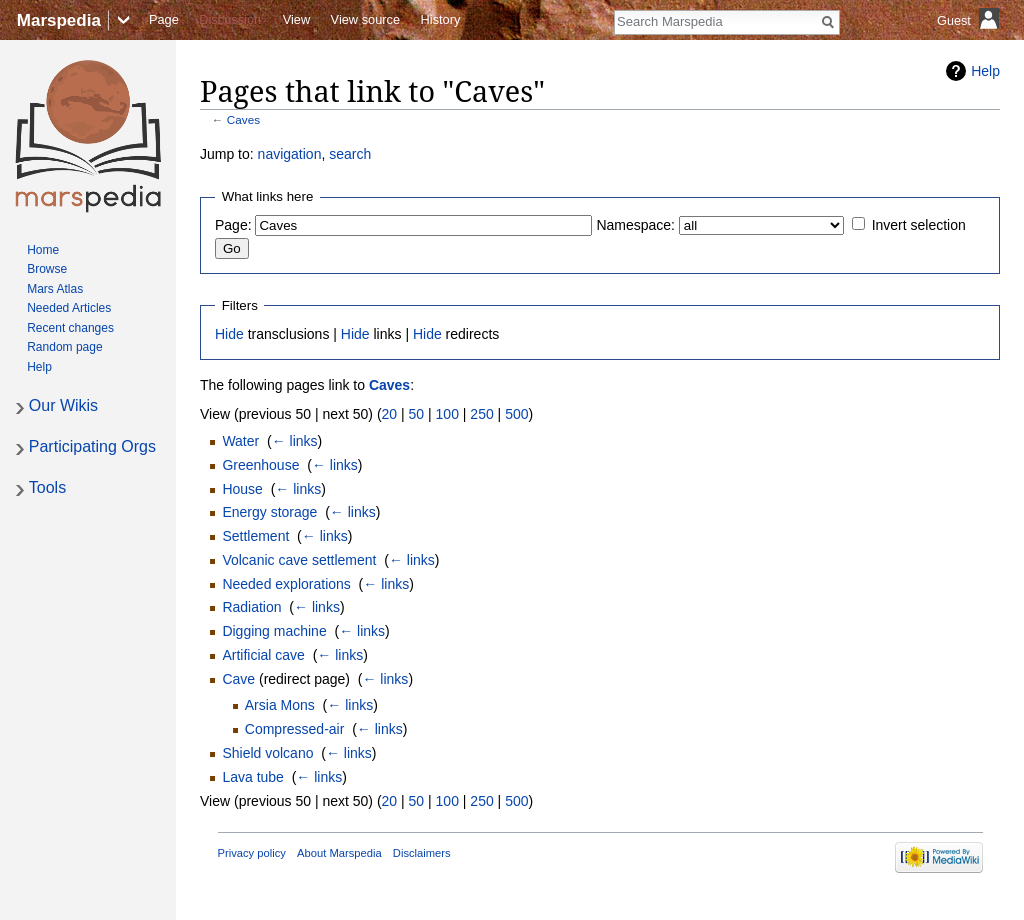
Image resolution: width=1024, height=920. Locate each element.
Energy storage (269, 512)
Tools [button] (47, 487)
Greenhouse (260, 465)
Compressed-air (295, 729)
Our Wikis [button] (63, 405)
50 (417, 414)
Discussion (230, 19)
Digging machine (274, 631)
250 (481, 414)
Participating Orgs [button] (92, 446)
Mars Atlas (55, 289)
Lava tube (253, 777)
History (441, 19)
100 (447, 414)
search (350, 154)
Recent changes (70, 328)
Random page (64, 347)
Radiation (251, 607)
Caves (243, 119)
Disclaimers (422, 853)
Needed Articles (69, 308)
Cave (238, 679)
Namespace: (635, 225)
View (297, 19)
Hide (229, 334)
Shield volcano (267, 753)
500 (516, 414)
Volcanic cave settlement (299, 560)
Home (43, 250)
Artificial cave (263, 655)
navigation (290, 154)
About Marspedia (339, 853)
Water (240, 441)
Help (985, 71)
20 (390, 414)
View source (365, 19)
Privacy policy (252, 853)
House (242, 489)
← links (295, 441)
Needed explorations (286, 584)
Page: (233, 225)
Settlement (255, 536)
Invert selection (919, 225)
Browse (47, 269)
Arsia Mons (280, 705)
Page (164, 19)
